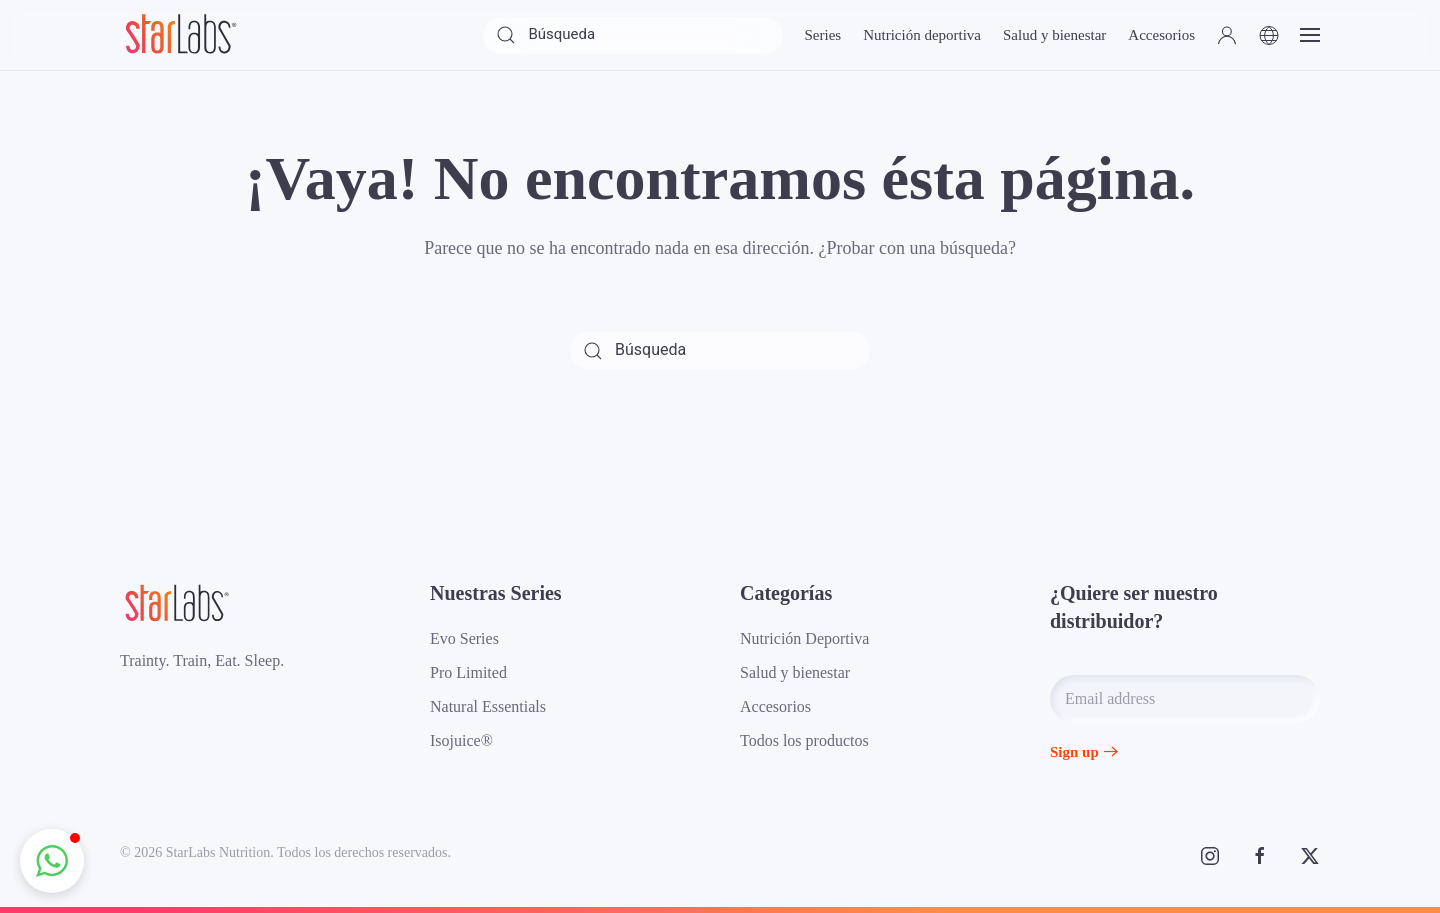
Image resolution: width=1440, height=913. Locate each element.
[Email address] (1185, 699)
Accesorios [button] (1161, 35)
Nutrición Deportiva (804, 638)
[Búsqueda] (633, 35)
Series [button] (822, 35)
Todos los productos (804, 740)
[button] (1227, 35)
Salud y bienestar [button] (1054, 35)
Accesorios (775, 706)
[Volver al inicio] (180, 35)
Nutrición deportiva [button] (922, 35)
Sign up (1074, 752)
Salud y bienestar (795, 672)
